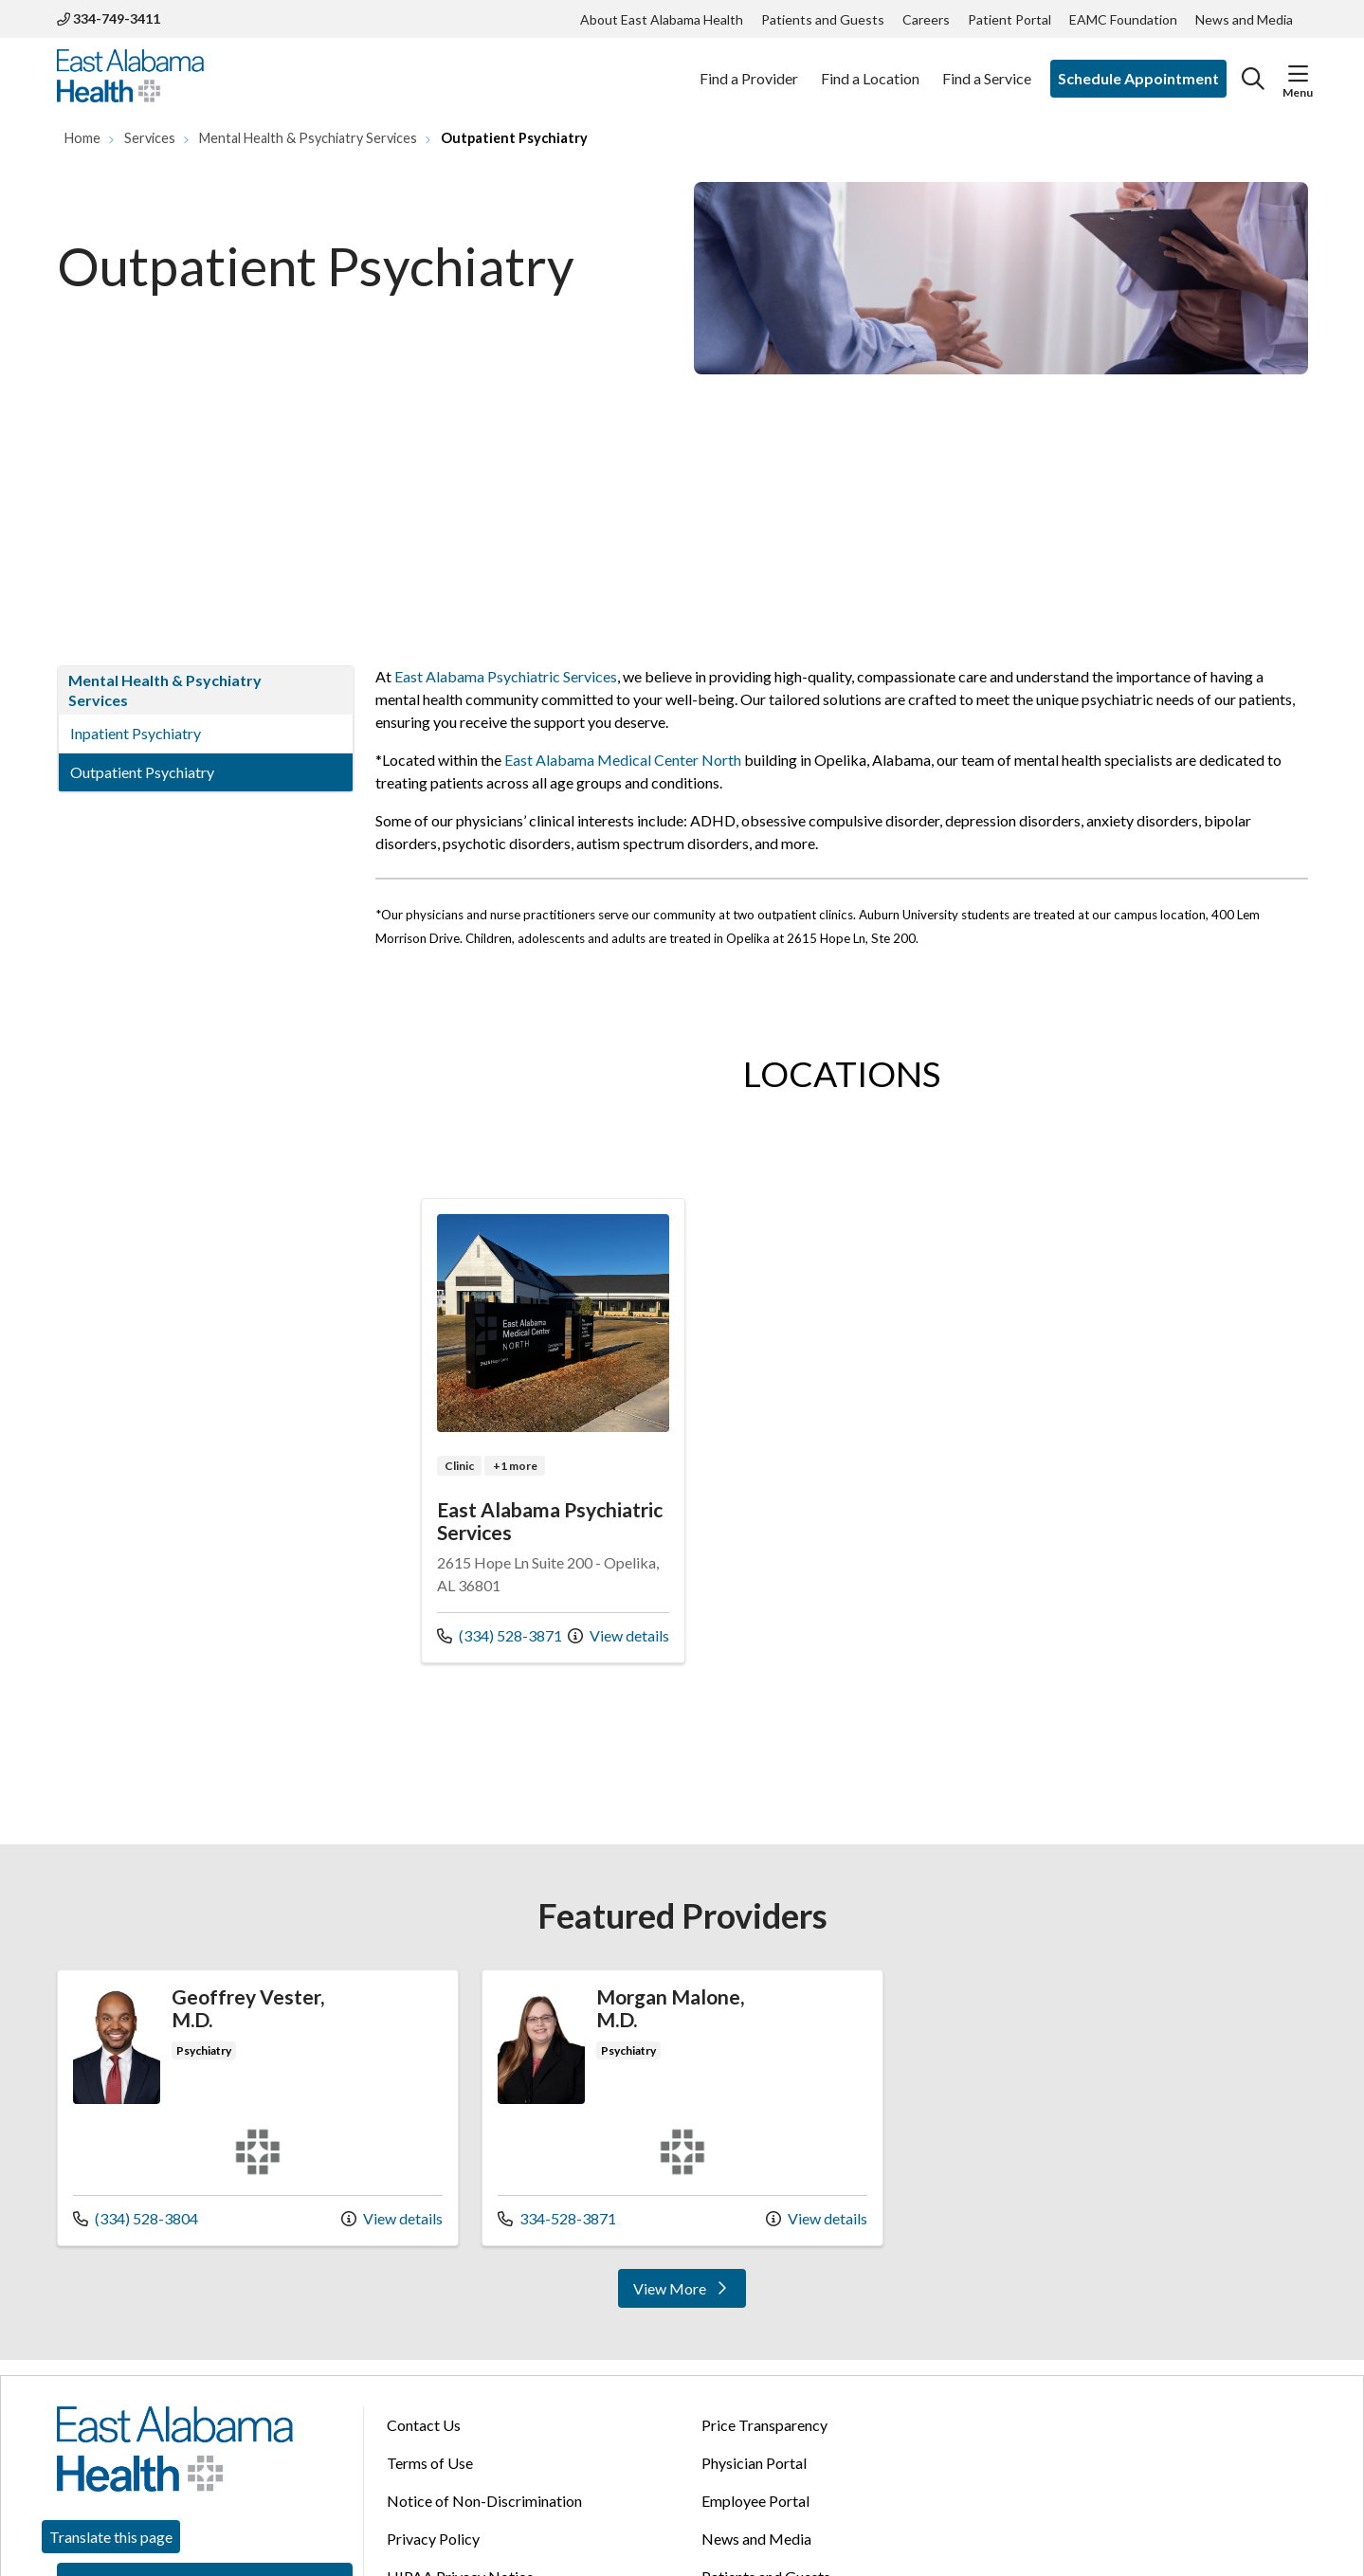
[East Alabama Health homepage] (130, 78)
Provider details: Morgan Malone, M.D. (682, 2107)
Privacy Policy (433, 2539)
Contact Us (424, 2425)
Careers (926, 19)
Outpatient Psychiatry (142, 772)
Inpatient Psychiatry (135, 733)
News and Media (1244, 19)
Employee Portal (755, 2501)
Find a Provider (748, 68)
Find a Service (987, 68)
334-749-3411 (108, 18)
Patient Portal (1009, 19)
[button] (1298, 74)
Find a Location (870, 68)
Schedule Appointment (1138, 78)
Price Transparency (764, 2425)
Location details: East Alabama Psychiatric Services (553, 1431)
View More (688, 2292)
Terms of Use (430, 2463)
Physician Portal (754, 2463)
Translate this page (111, 2537)
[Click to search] (1253, 78)
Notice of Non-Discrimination (484, 2501)
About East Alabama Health (661, 19)
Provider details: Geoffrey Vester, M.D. (258, 2107)
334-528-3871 (557, 2217)
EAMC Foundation (1123, 19)
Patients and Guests (822, 19)
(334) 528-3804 (135, 2217)
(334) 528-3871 (499, 1634)
